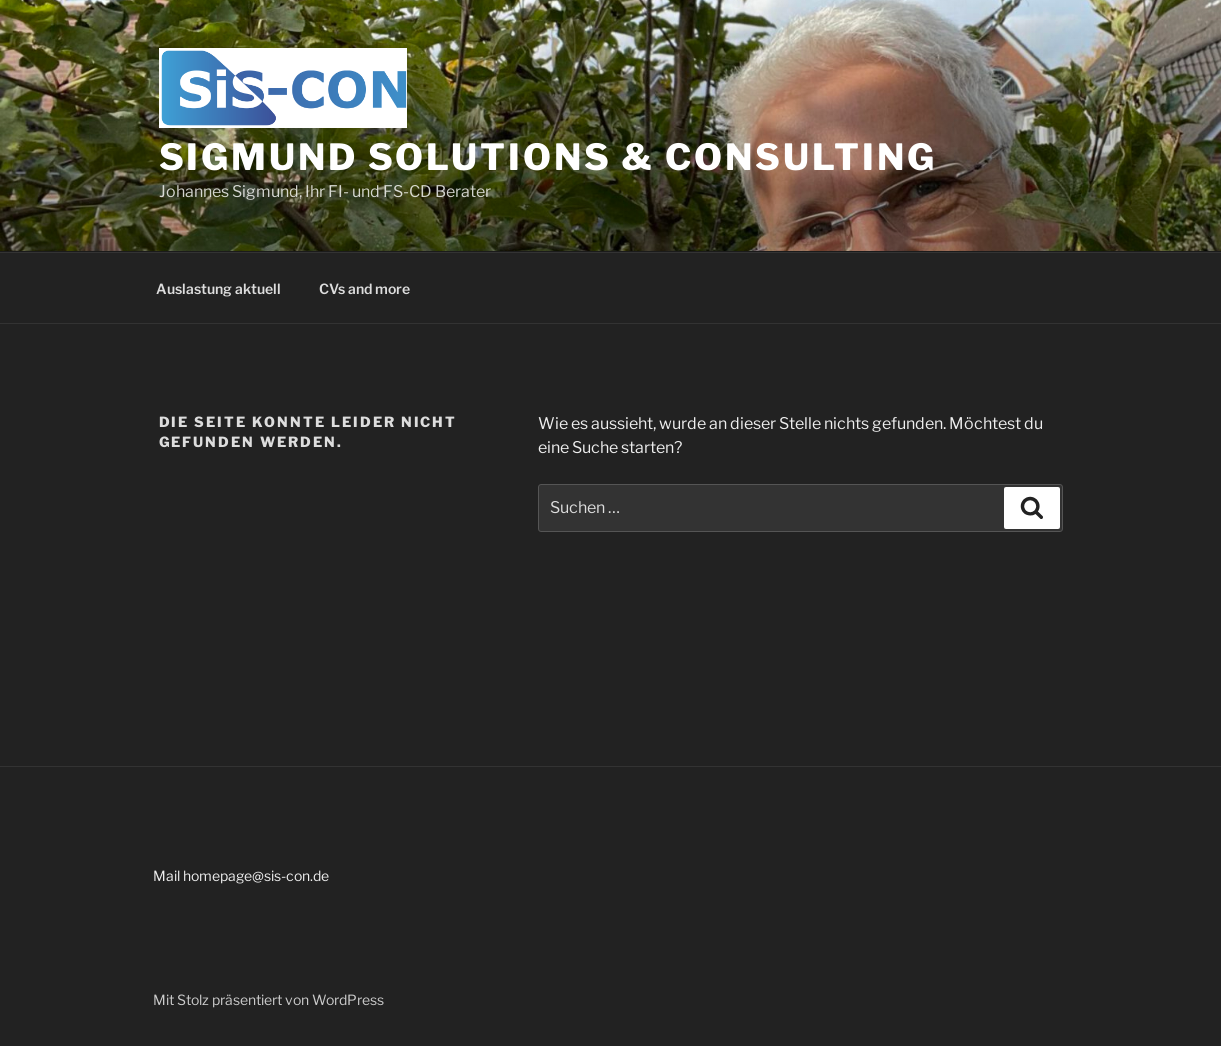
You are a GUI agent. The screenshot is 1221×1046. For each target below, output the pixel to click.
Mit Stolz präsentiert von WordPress (268, 999)
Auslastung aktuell (218, 288)
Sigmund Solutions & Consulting (548, 157)
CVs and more (364, 288)
